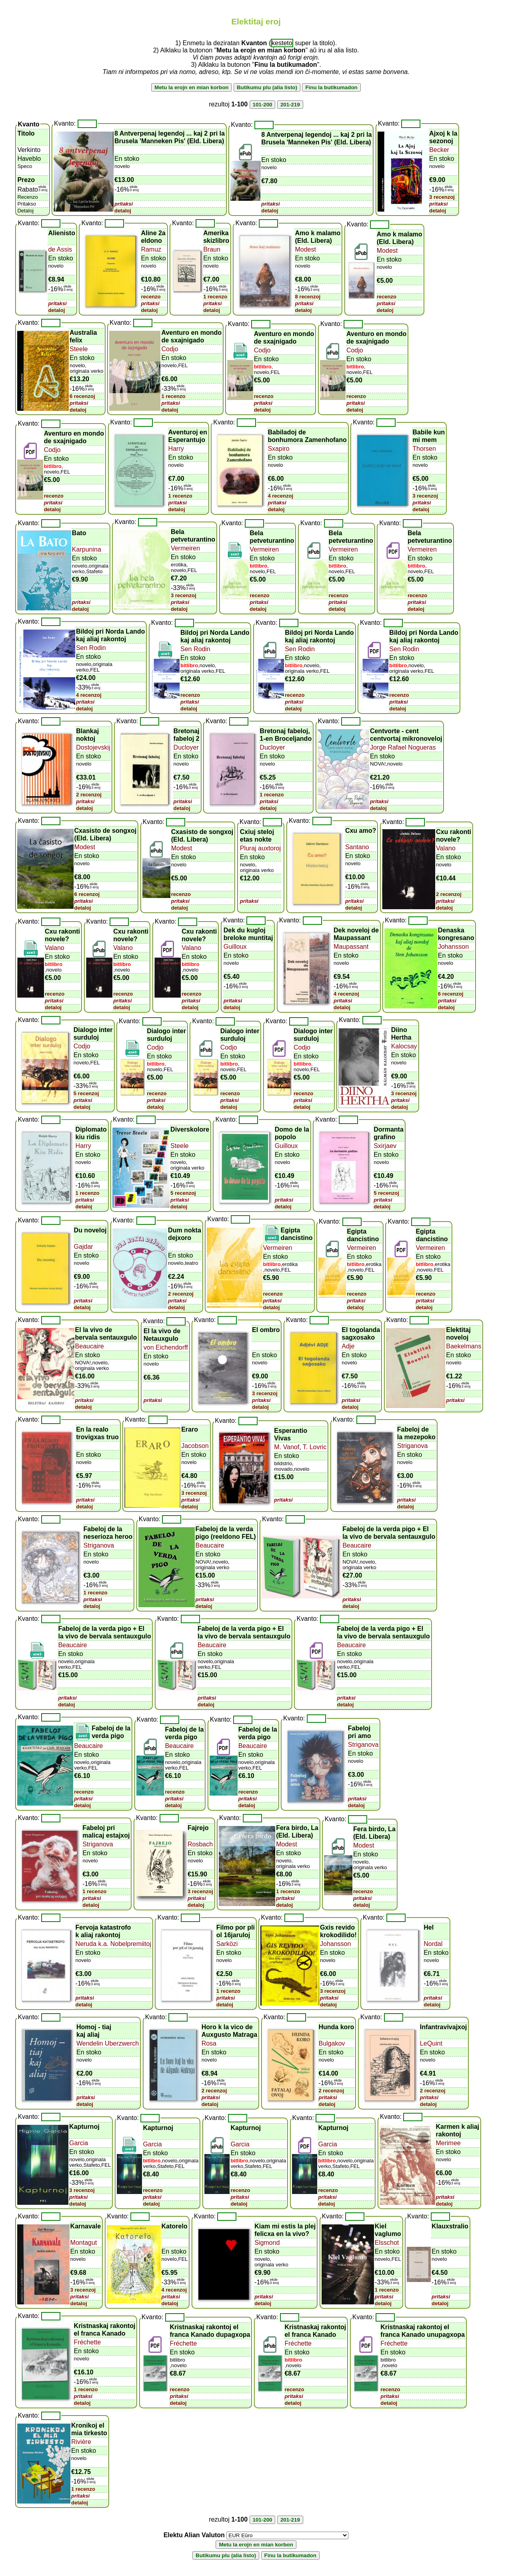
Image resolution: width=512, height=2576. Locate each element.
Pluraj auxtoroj (260, 848)
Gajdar (83, 1246)
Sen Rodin (91, 647)
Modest (305, 249)
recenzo (150, 297)
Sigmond (267, 2242)
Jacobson (195, 1445)
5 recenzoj (86, 1093)
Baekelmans (463, 1346)
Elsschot (387, 2242)
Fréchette (87, 2342)
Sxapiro (278, 448)
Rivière (81, 2441)
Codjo (169, 349)
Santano (357, 847)
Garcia (78, 2143)
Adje (348, 1346)
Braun (211, 249)
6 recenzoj (82, 396)
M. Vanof (286, 1447)
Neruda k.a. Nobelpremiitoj (113, 1943)
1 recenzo (215, 297)
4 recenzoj (280, 496)
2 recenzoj (89, 795)
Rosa (209, 2043)
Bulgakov (331, 2043)
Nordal (433, 1943)
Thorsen (424, 448)
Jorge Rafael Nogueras (403, 747)
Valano (446, 848)
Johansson (453, 946)
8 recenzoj (307, 297)
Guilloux (235, 946)
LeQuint (431, 2043)
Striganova (412, 1445)
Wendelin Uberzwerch (107, 2043)
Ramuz (151, 249)
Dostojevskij (93, 747)
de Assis (60, 249)
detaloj (122, 211)
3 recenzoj (442, 197)
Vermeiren (185, 548)
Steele (79, 349)
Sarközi (227, 1943)
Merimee (448, 2143)
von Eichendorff (166, 1347)
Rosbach (200, 1844)
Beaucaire (89, 1346)
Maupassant (351, 946)
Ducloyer (186, 747)
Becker (439, 149)
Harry (176, 448)
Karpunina (86, 549)
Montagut (83, 2242)
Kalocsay (404, 1046)
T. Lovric (314, 1447)
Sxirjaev (385, 1145)
